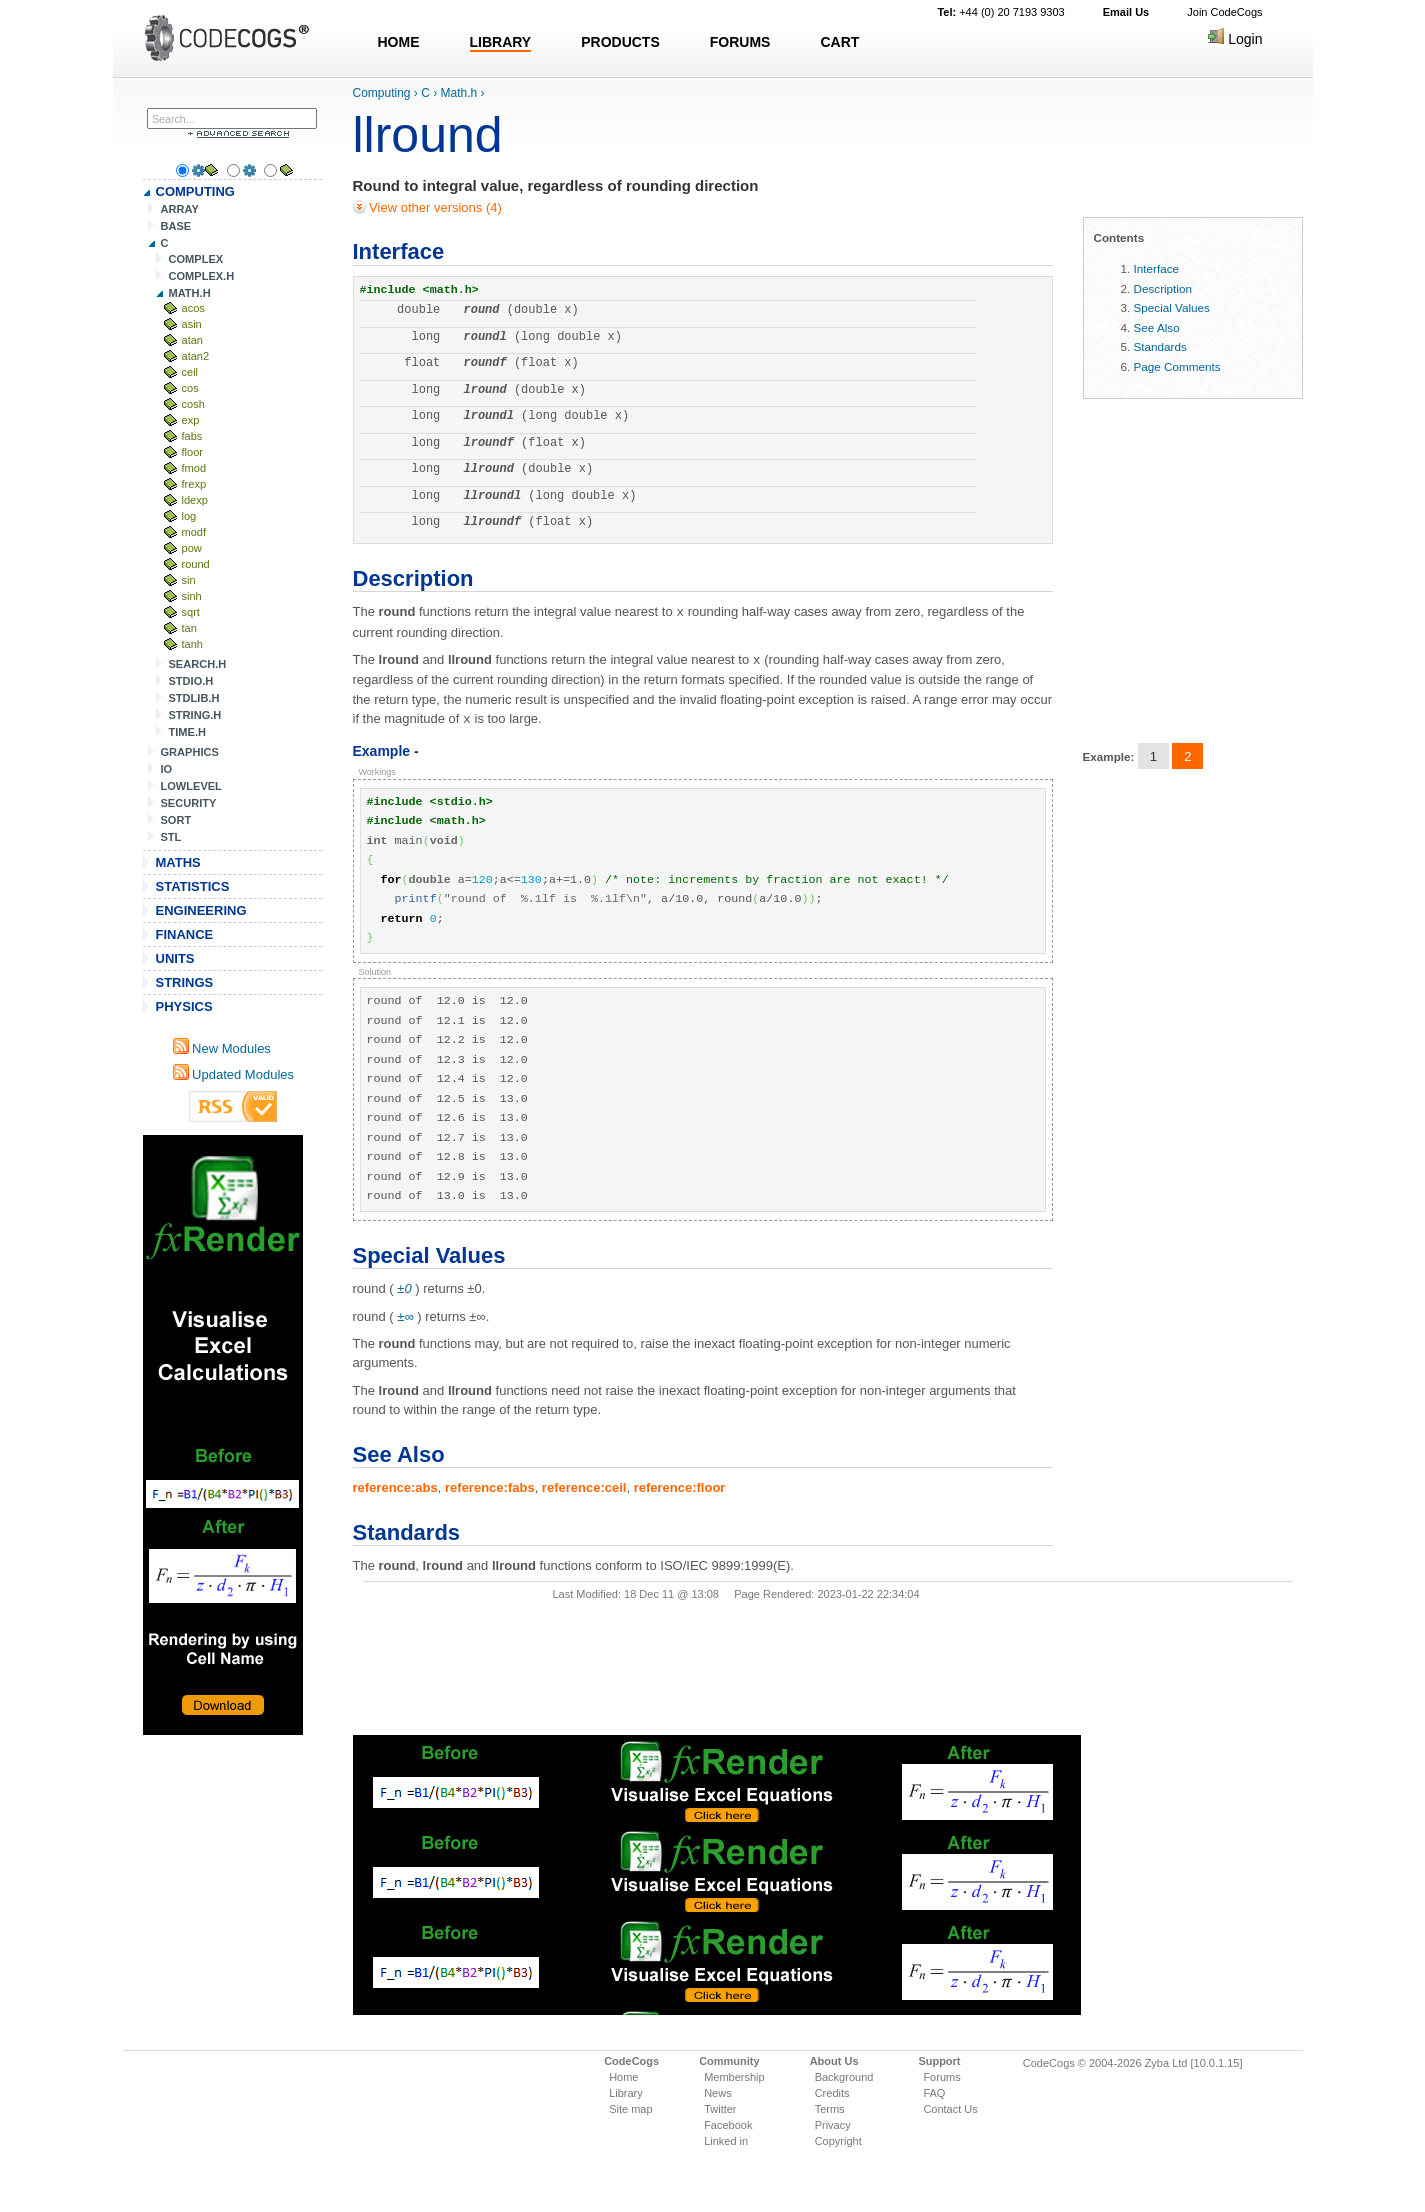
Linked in (726, 2141)
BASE (176, 226)
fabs (192, 436)
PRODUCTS (620, 42)
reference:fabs (490, 1484)
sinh (192, 596)
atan (193, 340)
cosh (193, 404)
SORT (176, 820)
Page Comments (1177, 366)
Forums (941, 2077)
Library (626, 2093)
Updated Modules (234, 1074)
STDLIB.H (194, 698)
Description (1163, 288)
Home (623, 2077)
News (718, 2093)
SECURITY (189, 803)
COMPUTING (195, 191)
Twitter (720, 2109)
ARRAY (180, 209)
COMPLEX (196, 259)
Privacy (833, 2125)
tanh (193, 644)
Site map (630, 2109)
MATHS (178, 862)
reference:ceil (584, 1484)
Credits (832, 2093)
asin (192, 324)
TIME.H (187, 732)
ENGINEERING (201, 910)
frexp (194, 484)
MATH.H (190, 293)
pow (192, 548)
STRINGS (185, 982)
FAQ (934, 2093)
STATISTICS (193, 886)
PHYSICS (184, 1006)
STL (171, 837)
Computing (382, 93)
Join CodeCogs (1224, 12)
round (196, 564)
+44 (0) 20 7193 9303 (1000, 12)
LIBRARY (501, 42)
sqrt (191, 612)
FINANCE (185, 934)
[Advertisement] (223, 1435)
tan (189, 628)
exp (191, 420)
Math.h (459, 93)
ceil (190, 372)
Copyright (838, 2141)
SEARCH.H (198, 664)
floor (193, 452)
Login (1235, 39)
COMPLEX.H (202, 276)
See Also (1157, 327)
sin (189, 580)
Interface (1156, 268)
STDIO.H (191, 681)
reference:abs (395, 1484)
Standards (1160, 346)
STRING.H (195, 715)
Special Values (1172, 307)
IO (167, 769)
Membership (734, 2077)
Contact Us (950, 2109)
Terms (830, 2109)
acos (193, 308)
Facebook (728, 2125)
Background (844, 2077)
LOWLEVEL (191, 786)
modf (194, 532)
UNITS (175, 958)
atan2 (196, 356)
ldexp (195, 500)
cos (190, 388)
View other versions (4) (434, 207)
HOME (399, 42)
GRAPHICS (190, 752)
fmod (194, 468)
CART (839, 42)
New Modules (222, 1048)
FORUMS (740, 42)
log (189, 516)
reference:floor (680, 1484)
